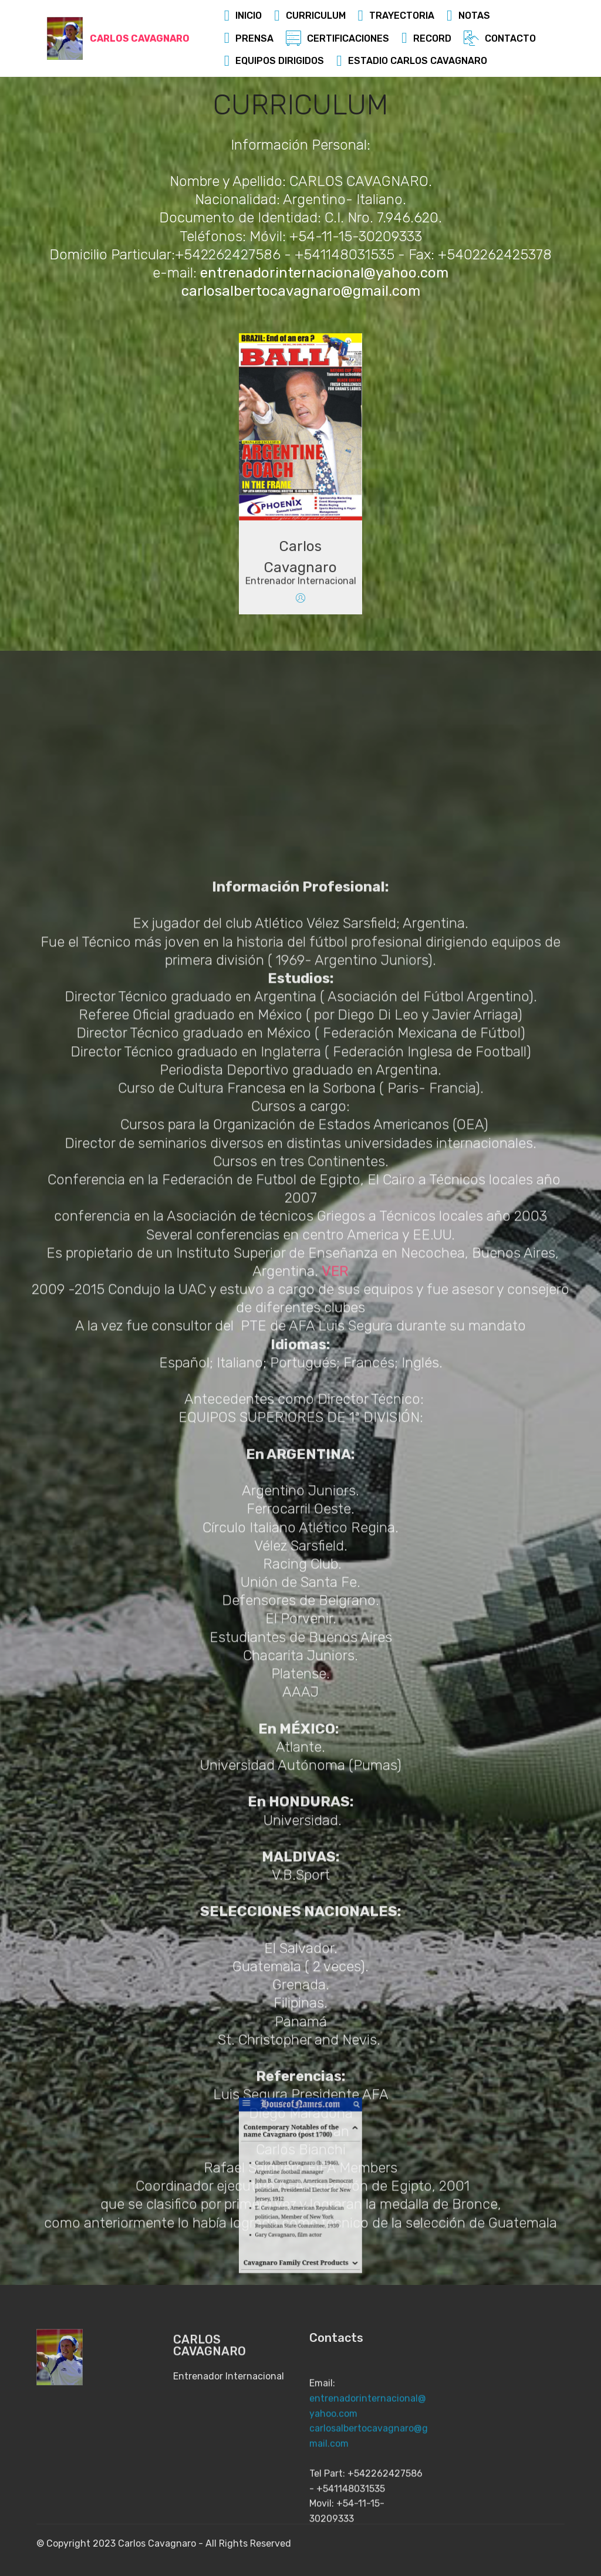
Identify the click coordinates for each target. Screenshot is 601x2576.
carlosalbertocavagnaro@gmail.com (300, 293)
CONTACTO (500, 38)
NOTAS (468, 15)
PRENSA (249, 38)
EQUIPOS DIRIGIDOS (274, 60)
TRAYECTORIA (396, 15)
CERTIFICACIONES (337, 38)
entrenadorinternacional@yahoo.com (324, 275)
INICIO (243, 15)
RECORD (426, 38)
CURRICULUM (310, 15)
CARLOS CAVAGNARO (140, 38)
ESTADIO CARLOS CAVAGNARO (411, 60)
